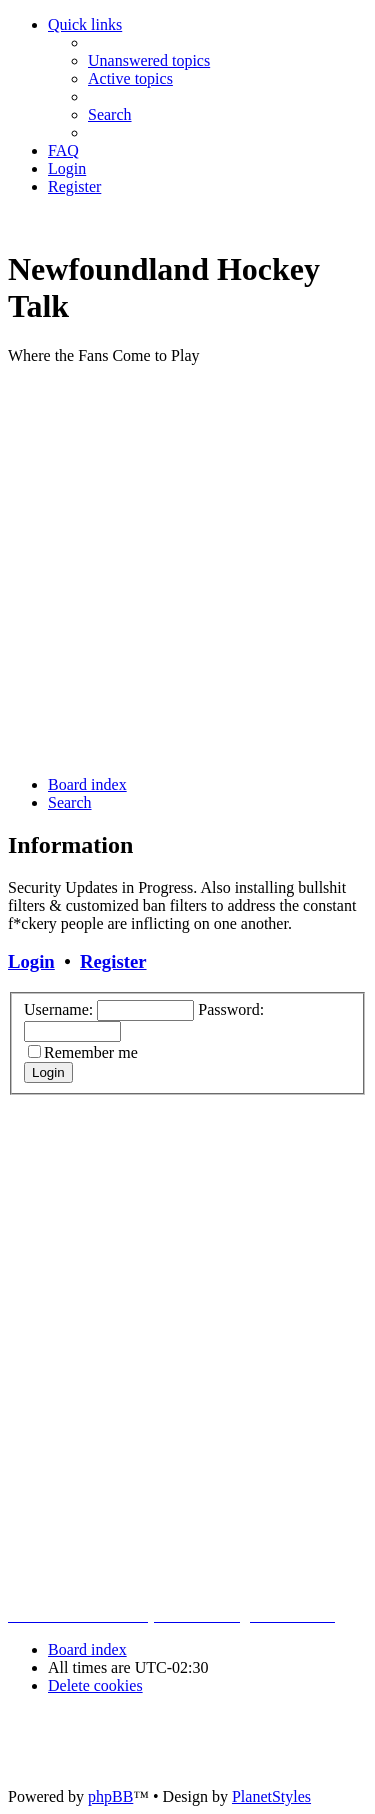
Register (113, 961)
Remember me (91, 1052)
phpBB (110, 1796)
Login (31, 961)
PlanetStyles (271, 1796)
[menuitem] (149, 60)
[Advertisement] (187, 568)
